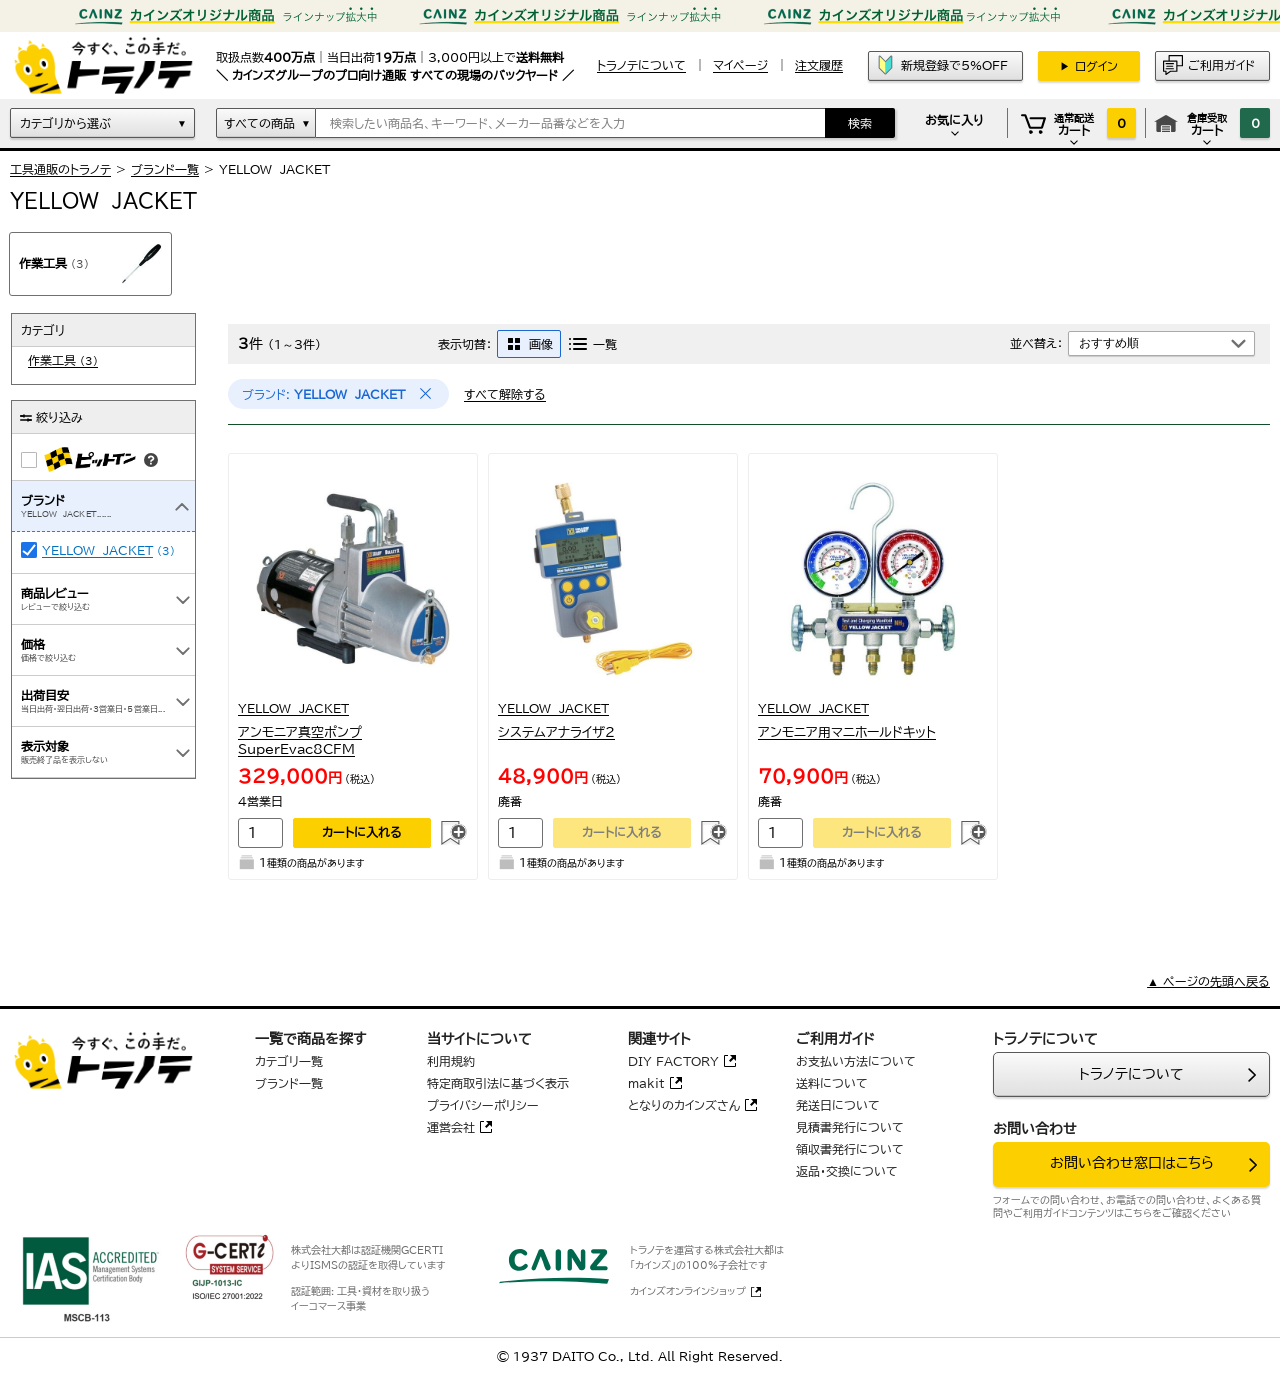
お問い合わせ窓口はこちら (1132, 1163)
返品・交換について (847, 1171)
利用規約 (451, 1061)
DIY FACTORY (673, 1061)
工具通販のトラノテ (60, 169)
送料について (832, 1083)
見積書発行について (850, 1127)
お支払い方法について (856, 1061)
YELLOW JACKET (97, 550)
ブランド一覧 (165, 169)
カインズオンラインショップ (688, 1291)
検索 (860, 123)
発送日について (838, 1105)
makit (646, 1083)
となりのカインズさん (684, 1105)
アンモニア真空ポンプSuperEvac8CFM (300, 741)
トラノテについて (1131, 1074)
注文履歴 (819, 65)
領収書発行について (850, 1149)
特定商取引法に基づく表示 (498, 1083)
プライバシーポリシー (483, 1105)
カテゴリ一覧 (289, 1061)
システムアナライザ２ (556, 732)
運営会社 (451, 1127)
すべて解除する (505, 394)
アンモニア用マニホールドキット (847, 732)
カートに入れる (362, 832)
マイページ (740, 65)
